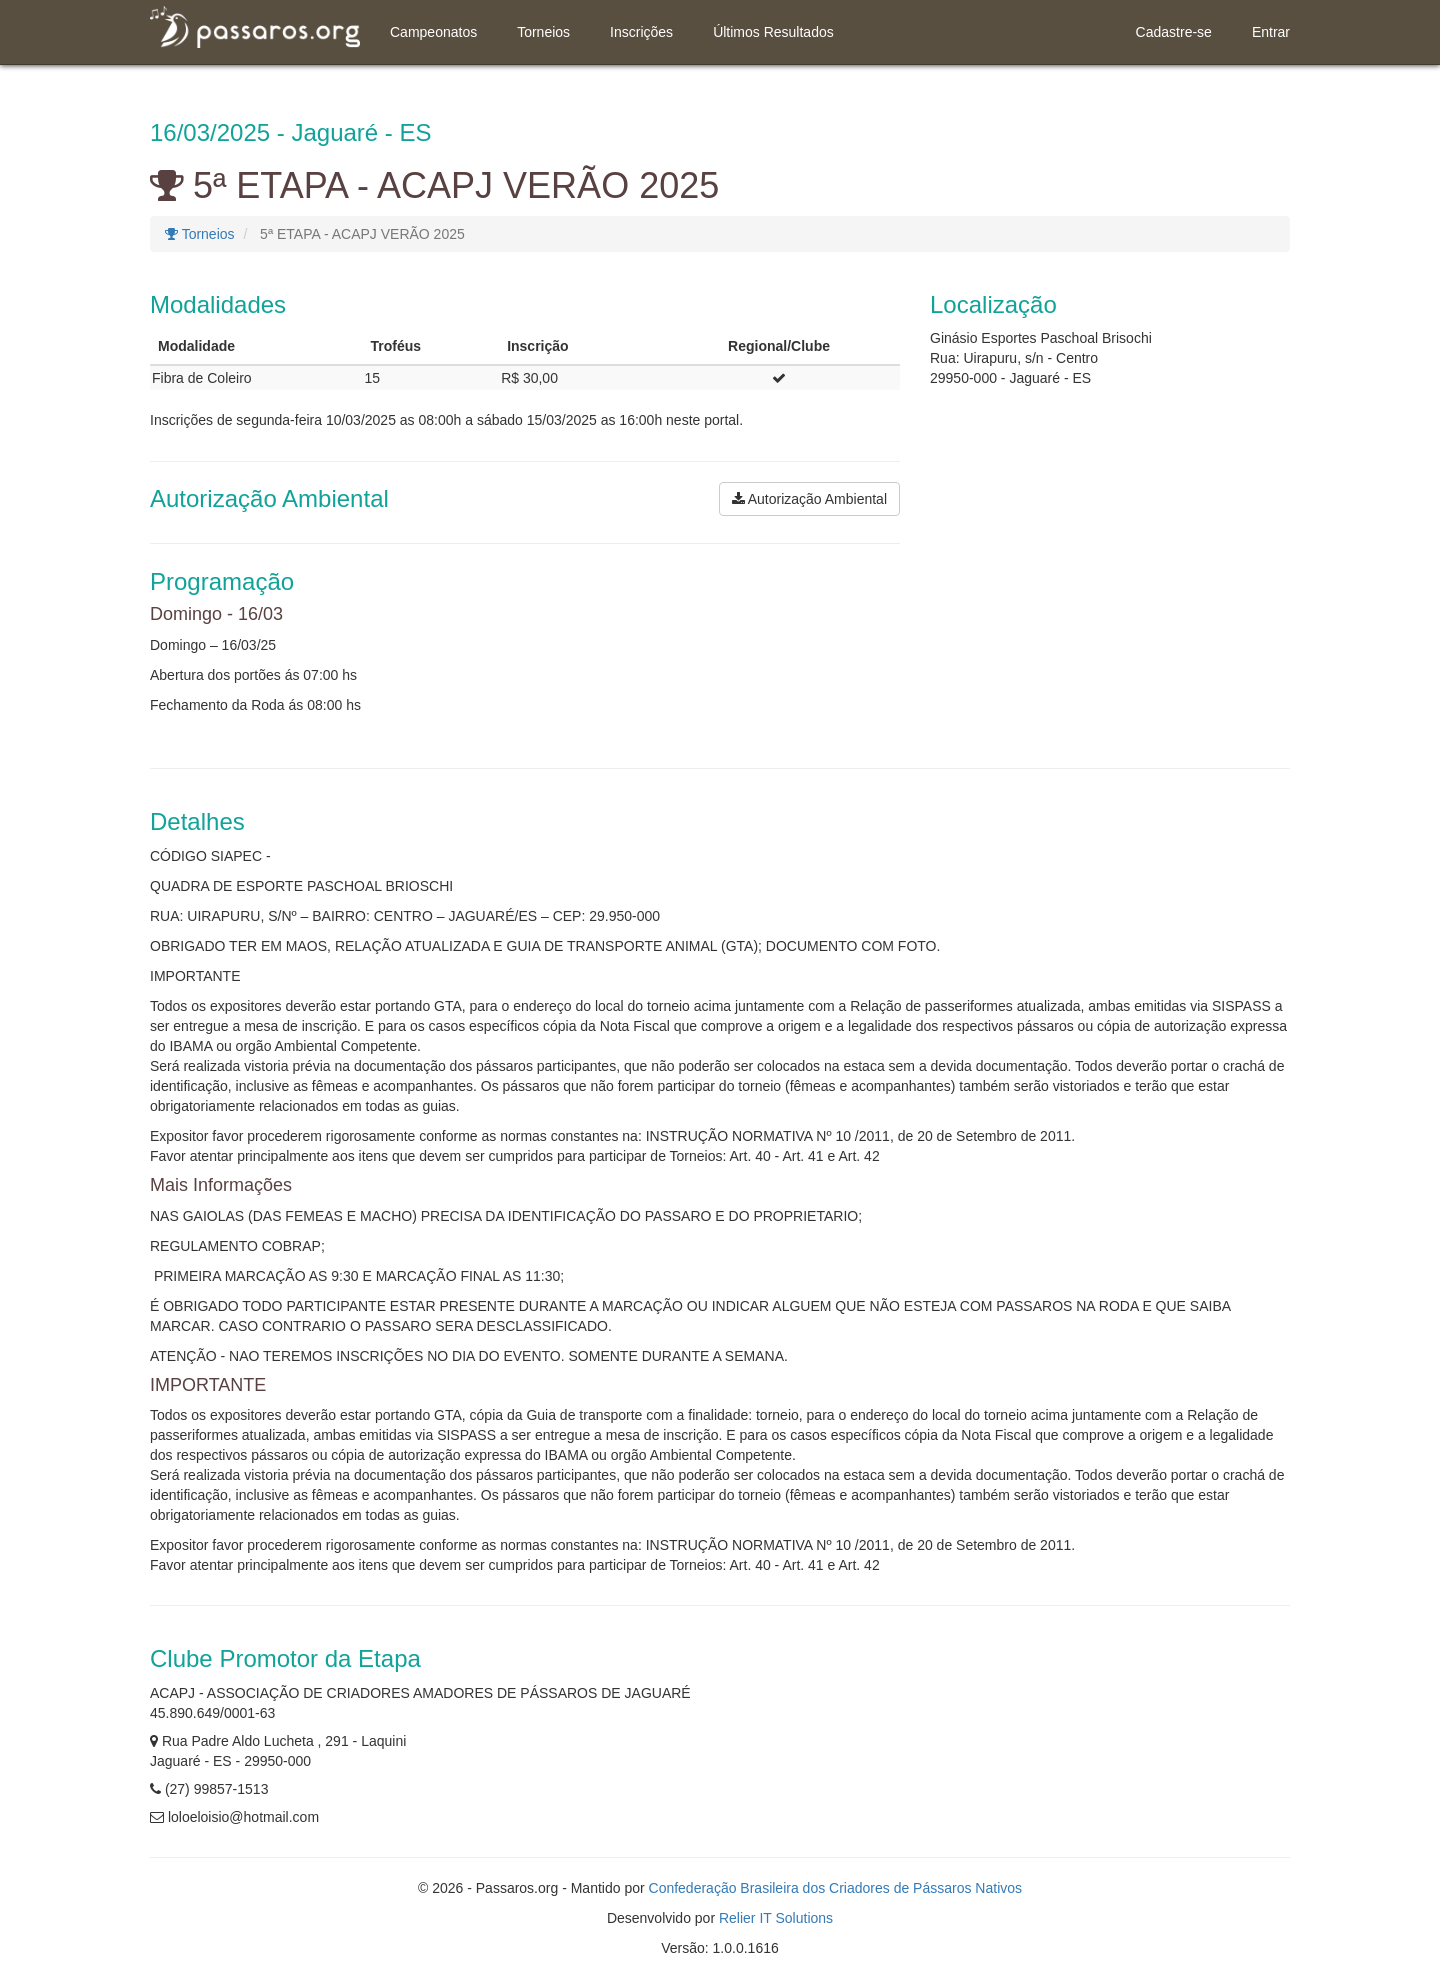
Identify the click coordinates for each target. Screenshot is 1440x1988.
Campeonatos (433, 32)
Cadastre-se (1174, 32)
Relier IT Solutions (776, 1918)
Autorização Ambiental (809, 499)
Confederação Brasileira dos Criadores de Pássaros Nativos (836, 1888)
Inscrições (641, 32)
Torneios (543, 32)
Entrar (1271, 32)
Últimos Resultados (773, 32)
